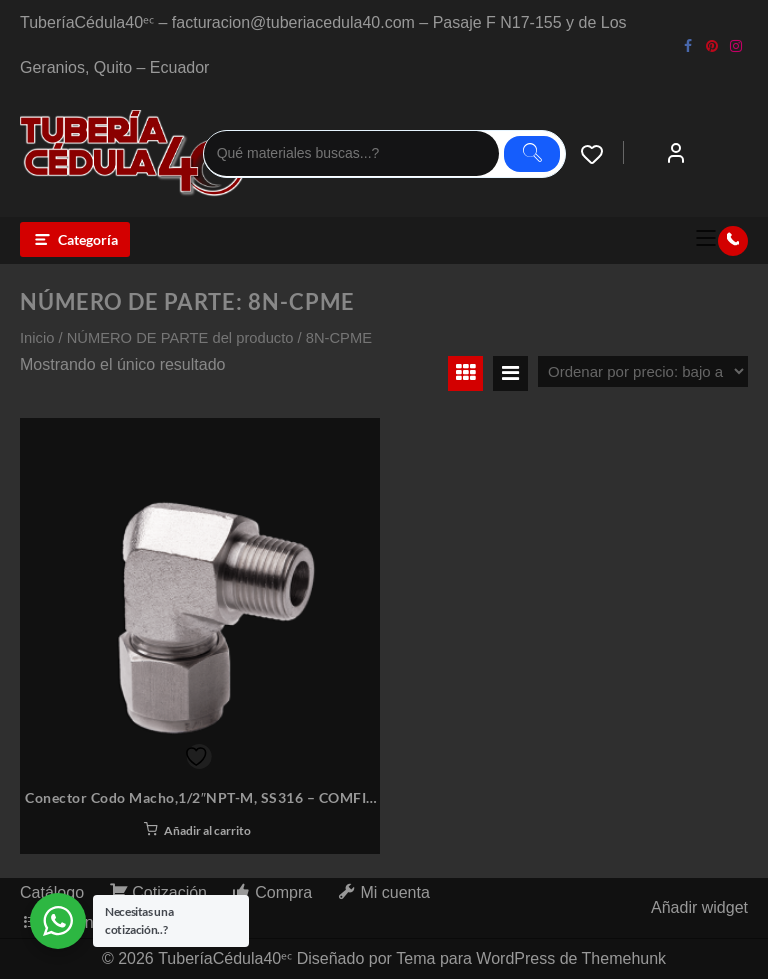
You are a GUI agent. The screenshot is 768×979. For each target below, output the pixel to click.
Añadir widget (699, 907)
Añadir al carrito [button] (207, 830)
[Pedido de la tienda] (643, 371)
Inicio (37, 338)
